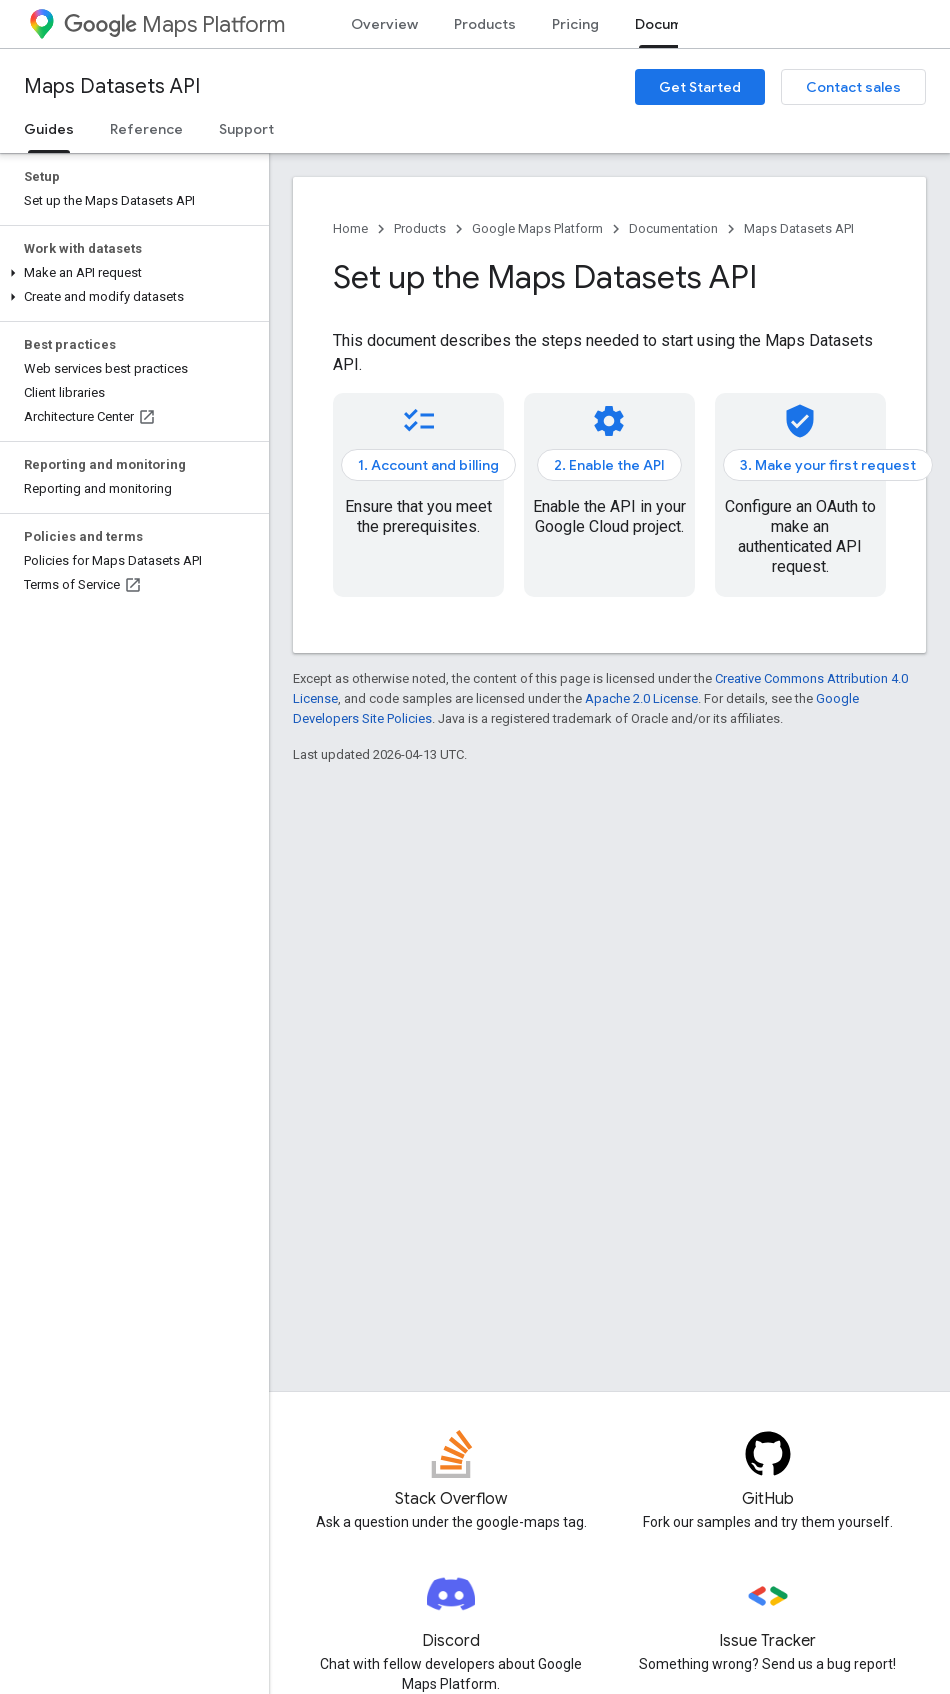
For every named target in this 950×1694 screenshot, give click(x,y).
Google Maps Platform (537, 228)
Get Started (700, 87)
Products (485, 24)
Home (350, 228)
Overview (384, 24)
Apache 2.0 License (641, 698)
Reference (146, 129)
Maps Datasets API (112, 86)
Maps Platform (174, 24)
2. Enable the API (609, 465)
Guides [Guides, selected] (49, 129)
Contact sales (853, 87)
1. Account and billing (428, 465)
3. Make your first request (828, 465)
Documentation (673, 228)
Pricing (575, 24)
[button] (130, 273)
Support (246, 129)
